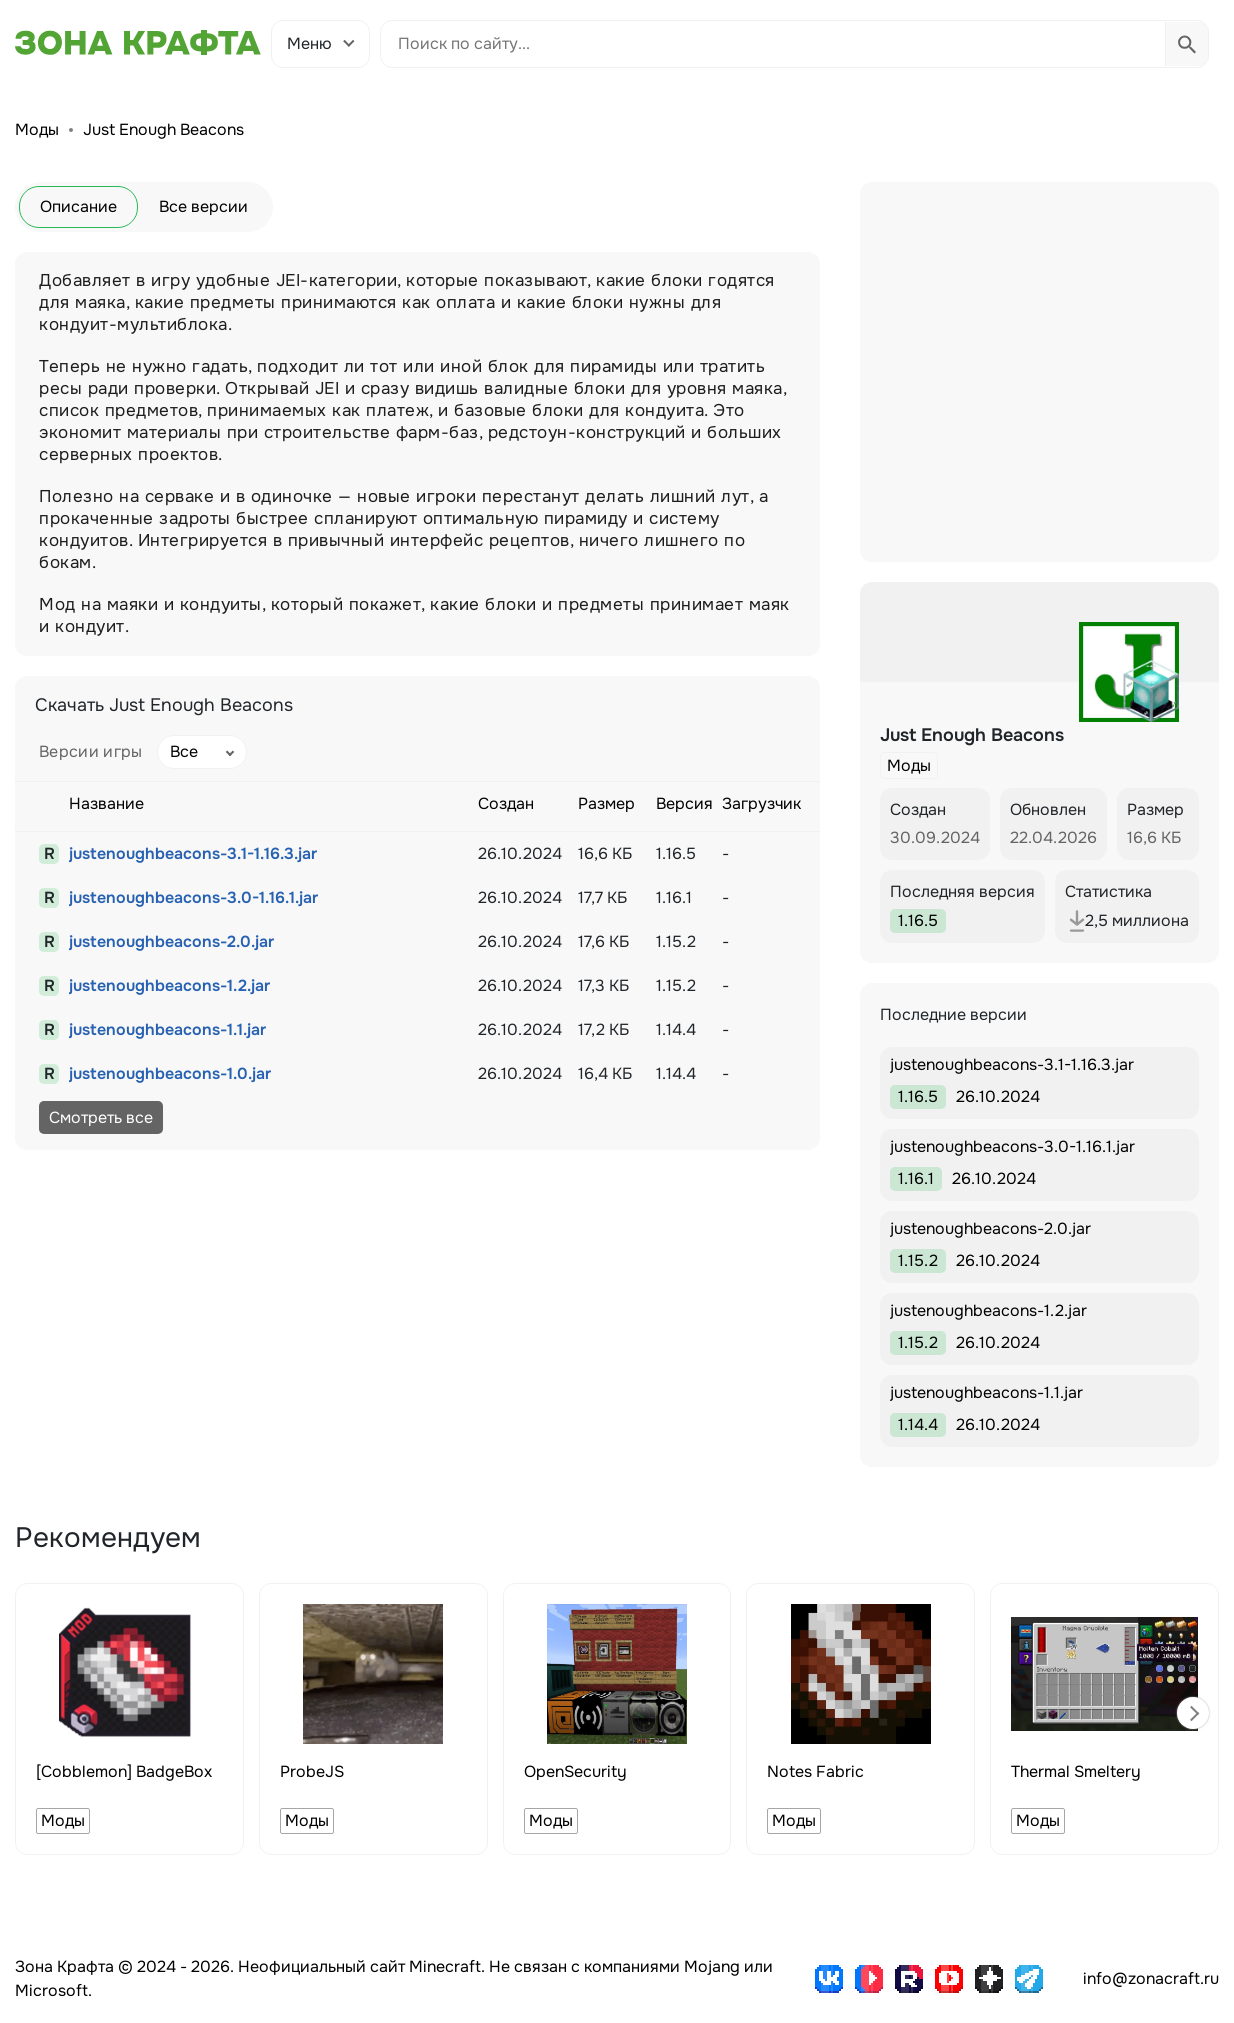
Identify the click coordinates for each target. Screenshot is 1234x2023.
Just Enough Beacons (163, 129)
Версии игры (91, 751)
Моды (37, 129)
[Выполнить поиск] (1186, 44)
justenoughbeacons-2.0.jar (171, 941)
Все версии (203, 206)
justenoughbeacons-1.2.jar (169, 985)
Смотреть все (101, 1117)
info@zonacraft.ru (1151, 1978)
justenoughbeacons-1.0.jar (170, 1073)
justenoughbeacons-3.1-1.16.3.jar (193, 853)
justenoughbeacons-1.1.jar (167, 1029)
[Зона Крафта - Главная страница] (138, 43)
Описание (78, 206)
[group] (129, 1719)
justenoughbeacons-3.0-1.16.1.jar (193, 897)
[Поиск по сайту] (773, 44)
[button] (1193, 1713)
